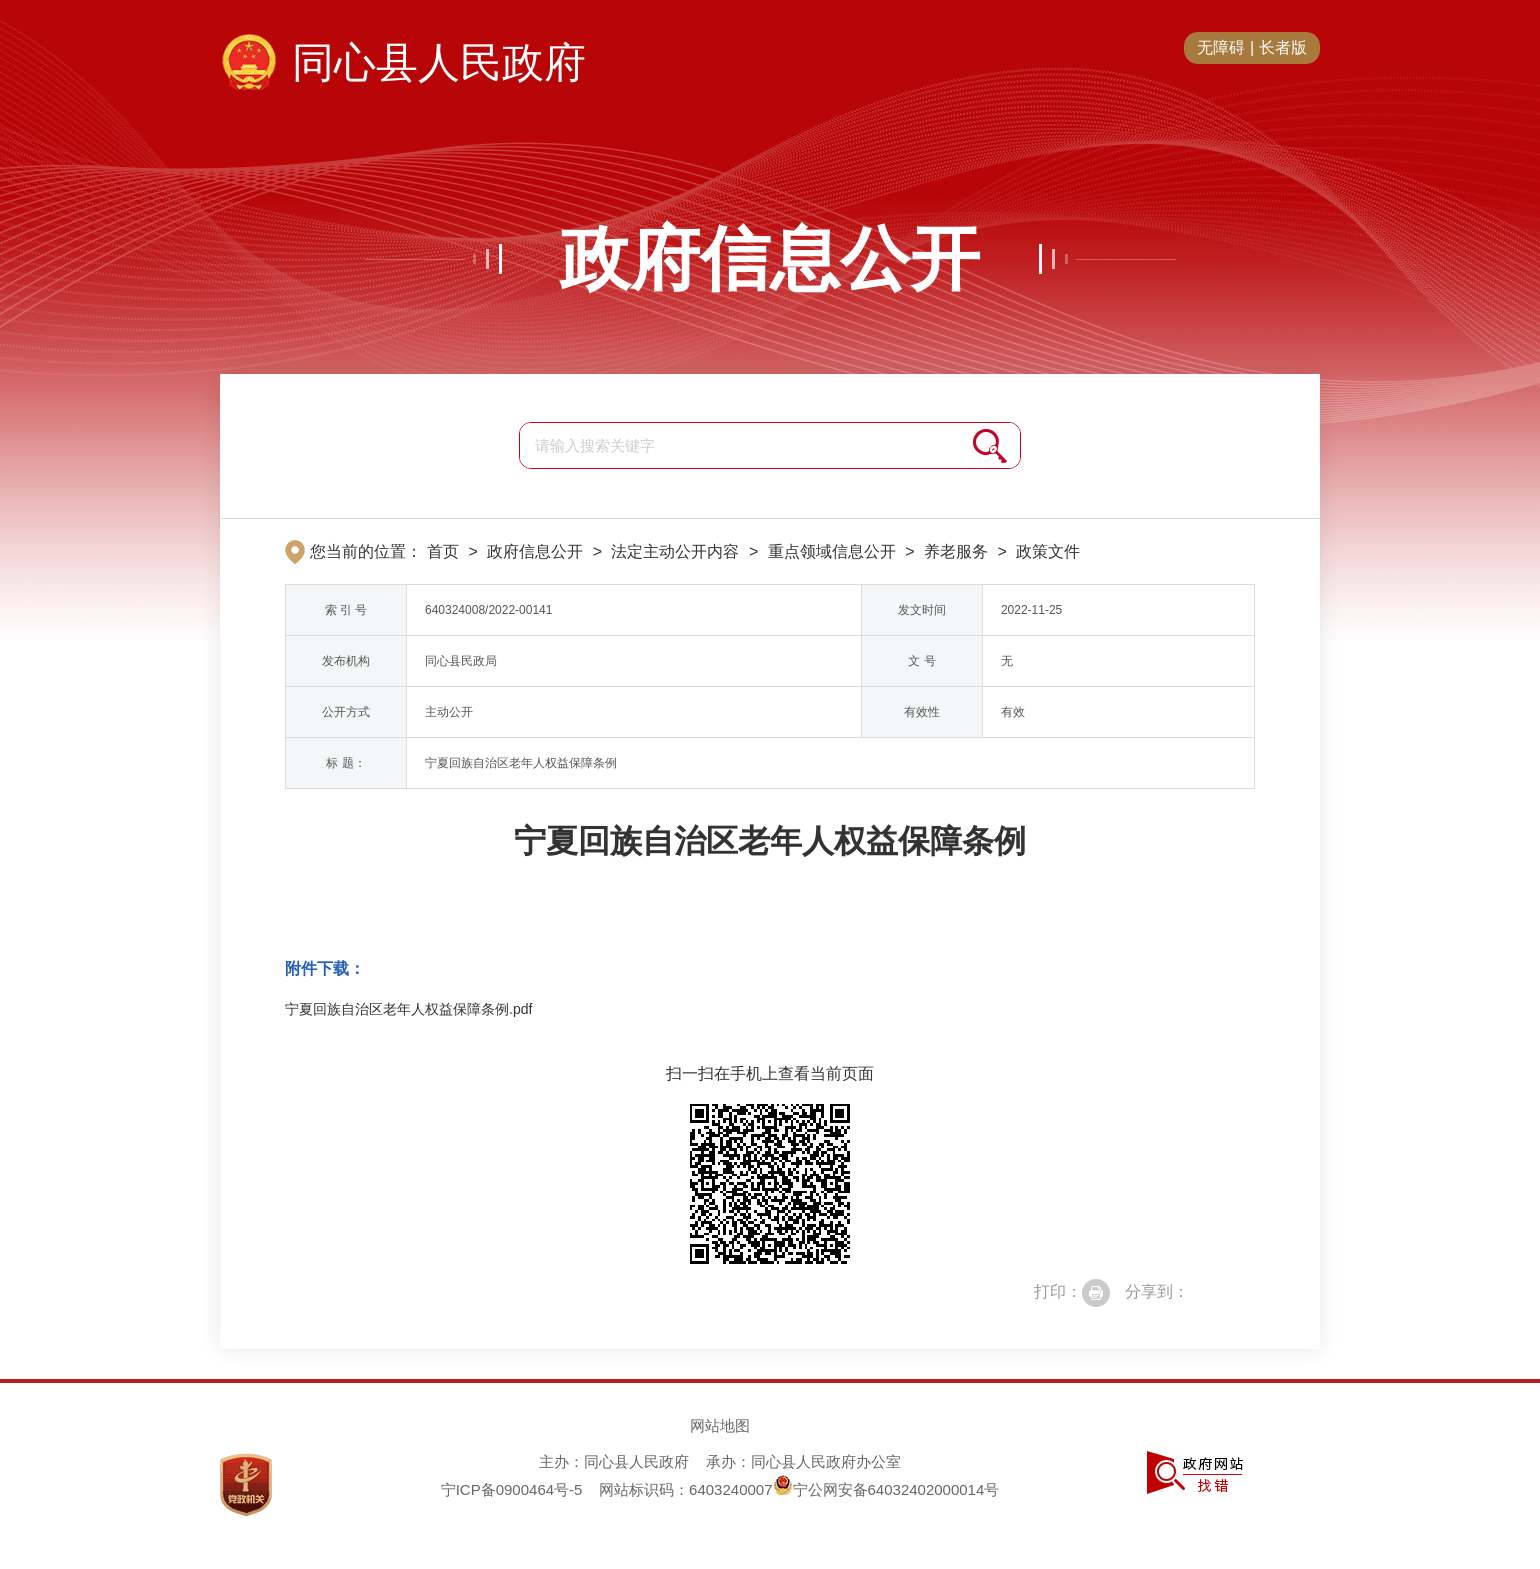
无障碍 (1221, 47)
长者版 (1283, 47)
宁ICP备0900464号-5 (512, 1489)
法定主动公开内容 (675, 551)
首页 (443, 551)
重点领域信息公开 (832, 551)
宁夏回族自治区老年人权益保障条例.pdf (408, 1009)
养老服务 (956, 551)
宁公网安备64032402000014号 (886, 1489)
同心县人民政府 (439, 62)
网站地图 (720, 1425)
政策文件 (1048, 551)
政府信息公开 (770, 259)
